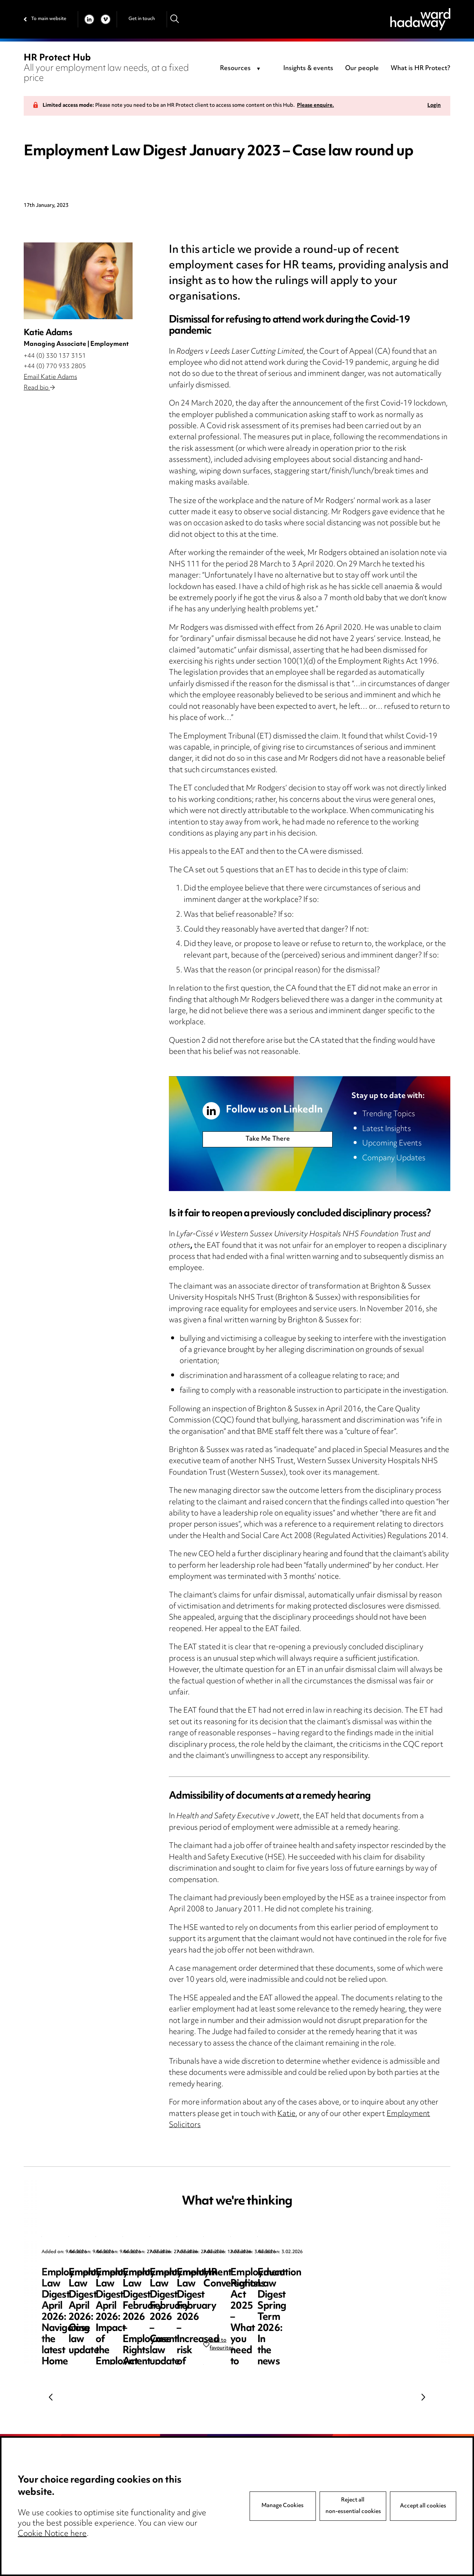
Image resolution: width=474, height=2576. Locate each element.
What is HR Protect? (420, 69)
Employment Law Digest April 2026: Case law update (233, 2284)
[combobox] (241, 69)
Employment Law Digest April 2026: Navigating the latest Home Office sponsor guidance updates (97, 2290)
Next (423, 2397)
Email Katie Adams (50, 377)
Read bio (39, 388)
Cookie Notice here (52, 2534)
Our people (362, 69)
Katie (286, 2114)
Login (434, 106)
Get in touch (141, 19)
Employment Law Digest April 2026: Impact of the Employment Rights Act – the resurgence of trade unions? (373, 2295)
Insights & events (308, 69)
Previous (50, 2397)
